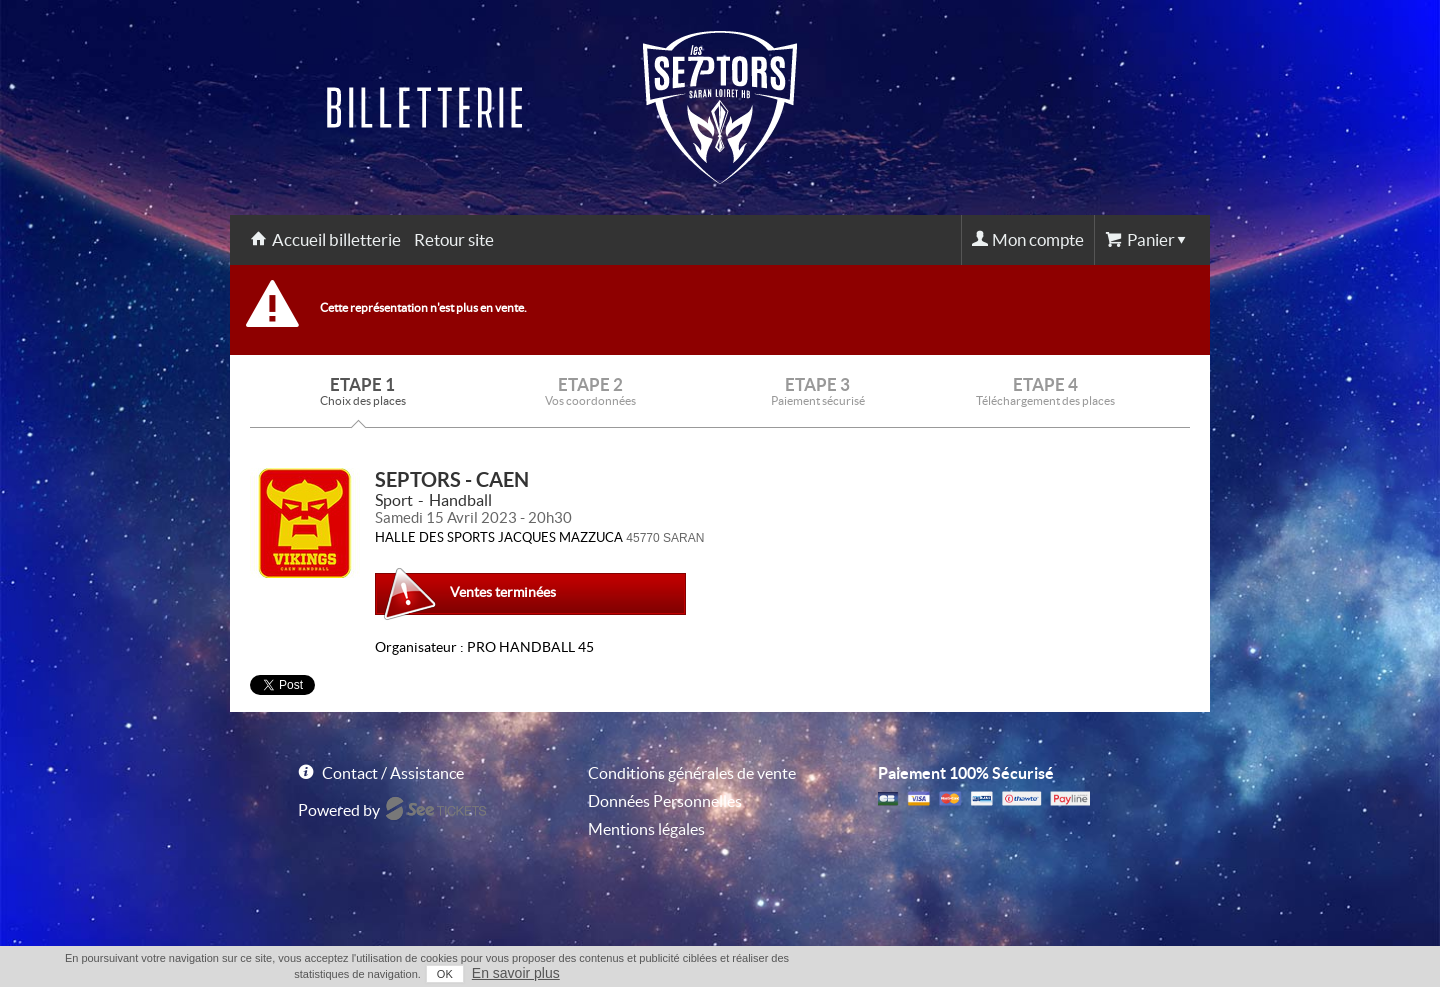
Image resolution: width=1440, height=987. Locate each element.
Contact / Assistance (393, 773)
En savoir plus (516, 973)
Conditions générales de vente (692, 773)
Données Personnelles (665, 801)
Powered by (339, 810)
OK (445, 974)
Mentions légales (646, 829)
